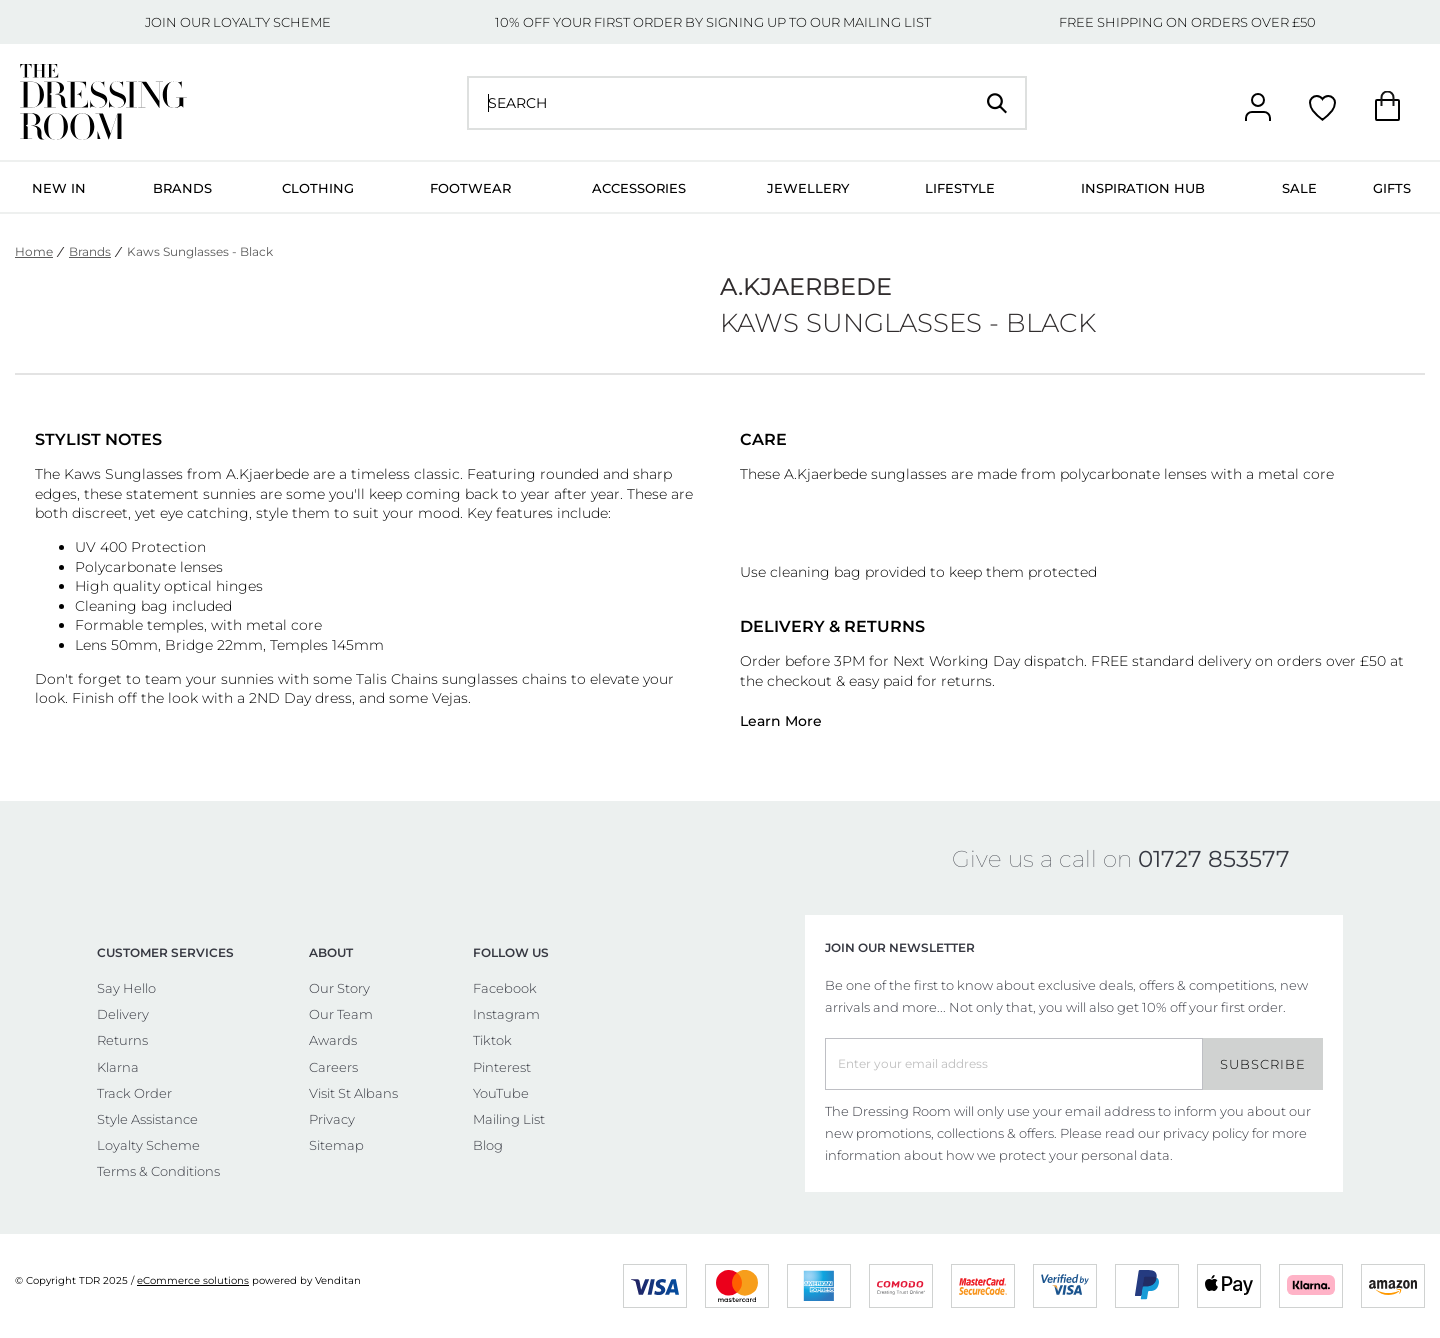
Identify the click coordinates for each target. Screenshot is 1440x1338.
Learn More (781, 721)
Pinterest (502, 1067)
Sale (1299, 188)
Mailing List (509, 1119)
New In (59, 188)
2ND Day (280, 698)
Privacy (332, 1119)
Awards (333, 1040)
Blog (488, 1145)
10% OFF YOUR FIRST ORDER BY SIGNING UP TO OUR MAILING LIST (713, 22)
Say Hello (126, 988)
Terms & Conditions (158, 1171)
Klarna (118, 1067)
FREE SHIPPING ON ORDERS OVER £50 (1187, 22)
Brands (182, 188)
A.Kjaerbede (267, 474)
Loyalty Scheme (148, 1145)
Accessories (639, 188)
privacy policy (1206, 1133)
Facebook (505, 988)
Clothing (318, 188)
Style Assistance (147, 1119)
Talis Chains (397, 679)
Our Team (341, 1014)
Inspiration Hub (1143, 188)
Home (34, 251)
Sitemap (336, 1145)
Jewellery (808, 188)
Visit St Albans (353, 1093)
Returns (122, 1040)
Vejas (450, 698)
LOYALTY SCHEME (272, 22)
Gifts (1392, 188)
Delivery (123, 1014)
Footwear (470, 188)
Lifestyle (960, 188)
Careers (333, 1067)
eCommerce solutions (193, 1280)
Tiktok (492, 1040)
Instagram (506, 1014)
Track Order (134, 1093)
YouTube (501, 1093)
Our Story (339, 988)
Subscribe (1263, 1064)
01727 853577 (1214, 859)
